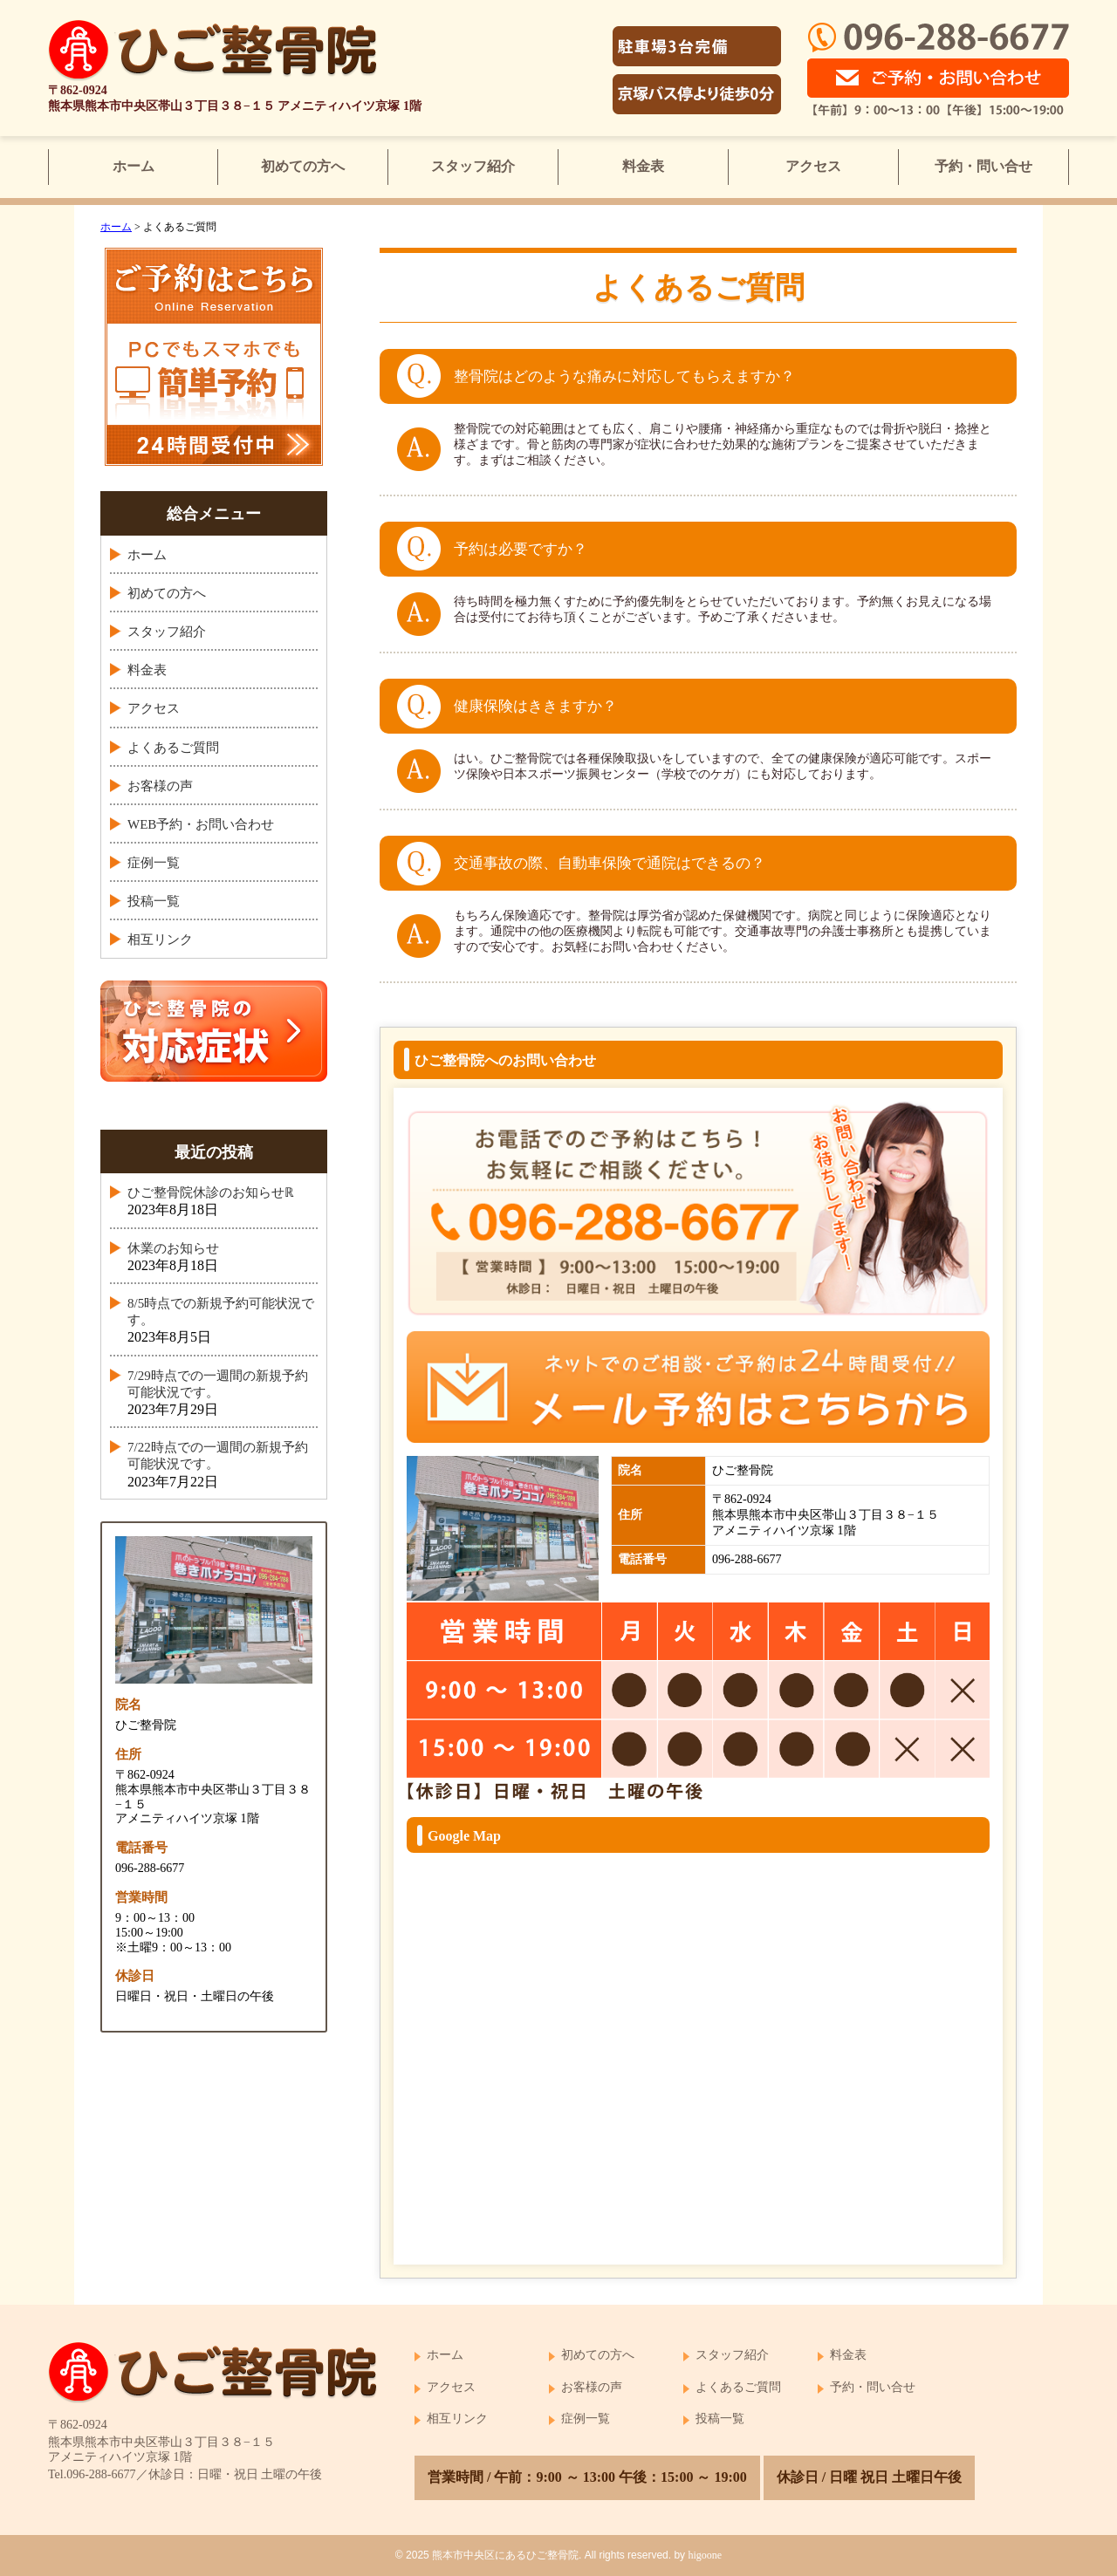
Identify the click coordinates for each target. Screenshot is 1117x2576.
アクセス (813, 166)
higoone (705, 2555)
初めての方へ (303, 166)
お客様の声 (160, 786)
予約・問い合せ (983, 166)
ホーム (133, 166)
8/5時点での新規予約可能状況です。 (220, 1311)
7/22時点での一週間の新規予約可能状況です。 (217, 1455)
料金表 (643, 166)
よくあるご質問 (173, 748)
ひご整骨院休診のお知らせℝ (210, 1192)
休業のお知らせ (173, 1248)
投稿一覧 (153, 901)
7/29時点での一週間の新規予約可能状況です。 (217, 1384)
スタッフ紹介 (473, 166)
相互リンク (160, 939)
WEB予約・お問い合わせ (200, 824)
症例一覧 (153, 863)
